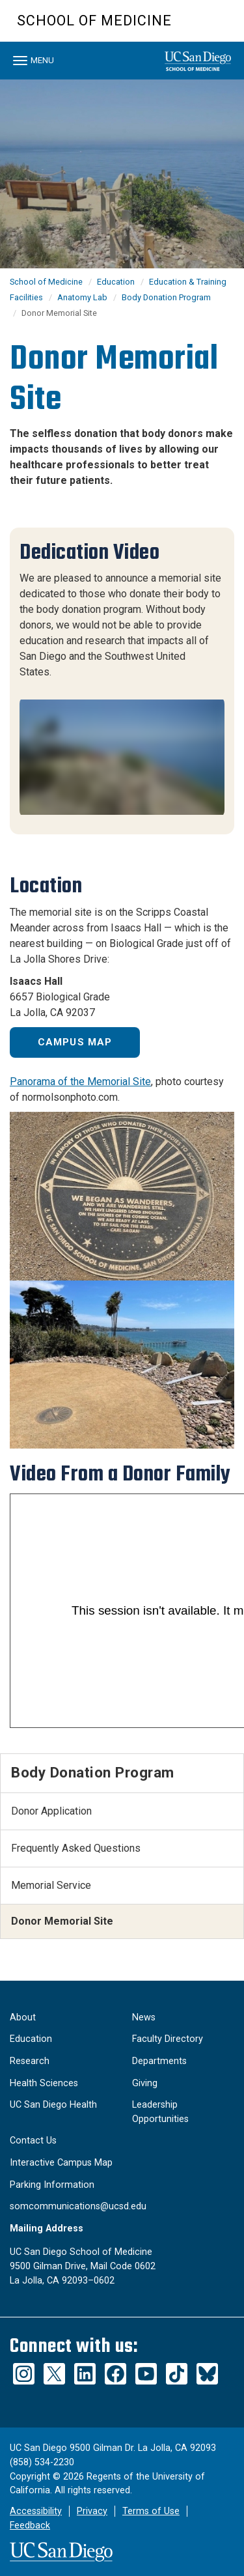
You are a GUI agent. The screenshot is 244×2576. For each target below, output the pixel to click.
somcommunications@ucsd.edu (78, 2206)
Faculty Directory (167, 2039)
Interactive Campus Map (61, 2162)
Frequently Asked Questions (76, 1848)
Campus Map (75, 1042)
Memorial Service (51, 1885)
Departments (159, 2061)
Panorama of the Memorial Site (80, 1081)
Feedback (30, 2525)
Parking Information (52, 2184)
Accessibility (36, 2511)
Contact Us (33, 2140)
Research (29, 2061)
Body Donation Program (166, 297)
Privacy (92, 2511)
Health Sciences (44, 2083)
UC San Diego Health (53, 2104)
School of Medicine (94, 20)
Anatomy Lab (82, 297)
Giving (144, 2083)
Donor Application (51, 1811)
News (144, 2017)
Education (116, 282)
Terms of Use (151, 2511)
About (23, 2017)
